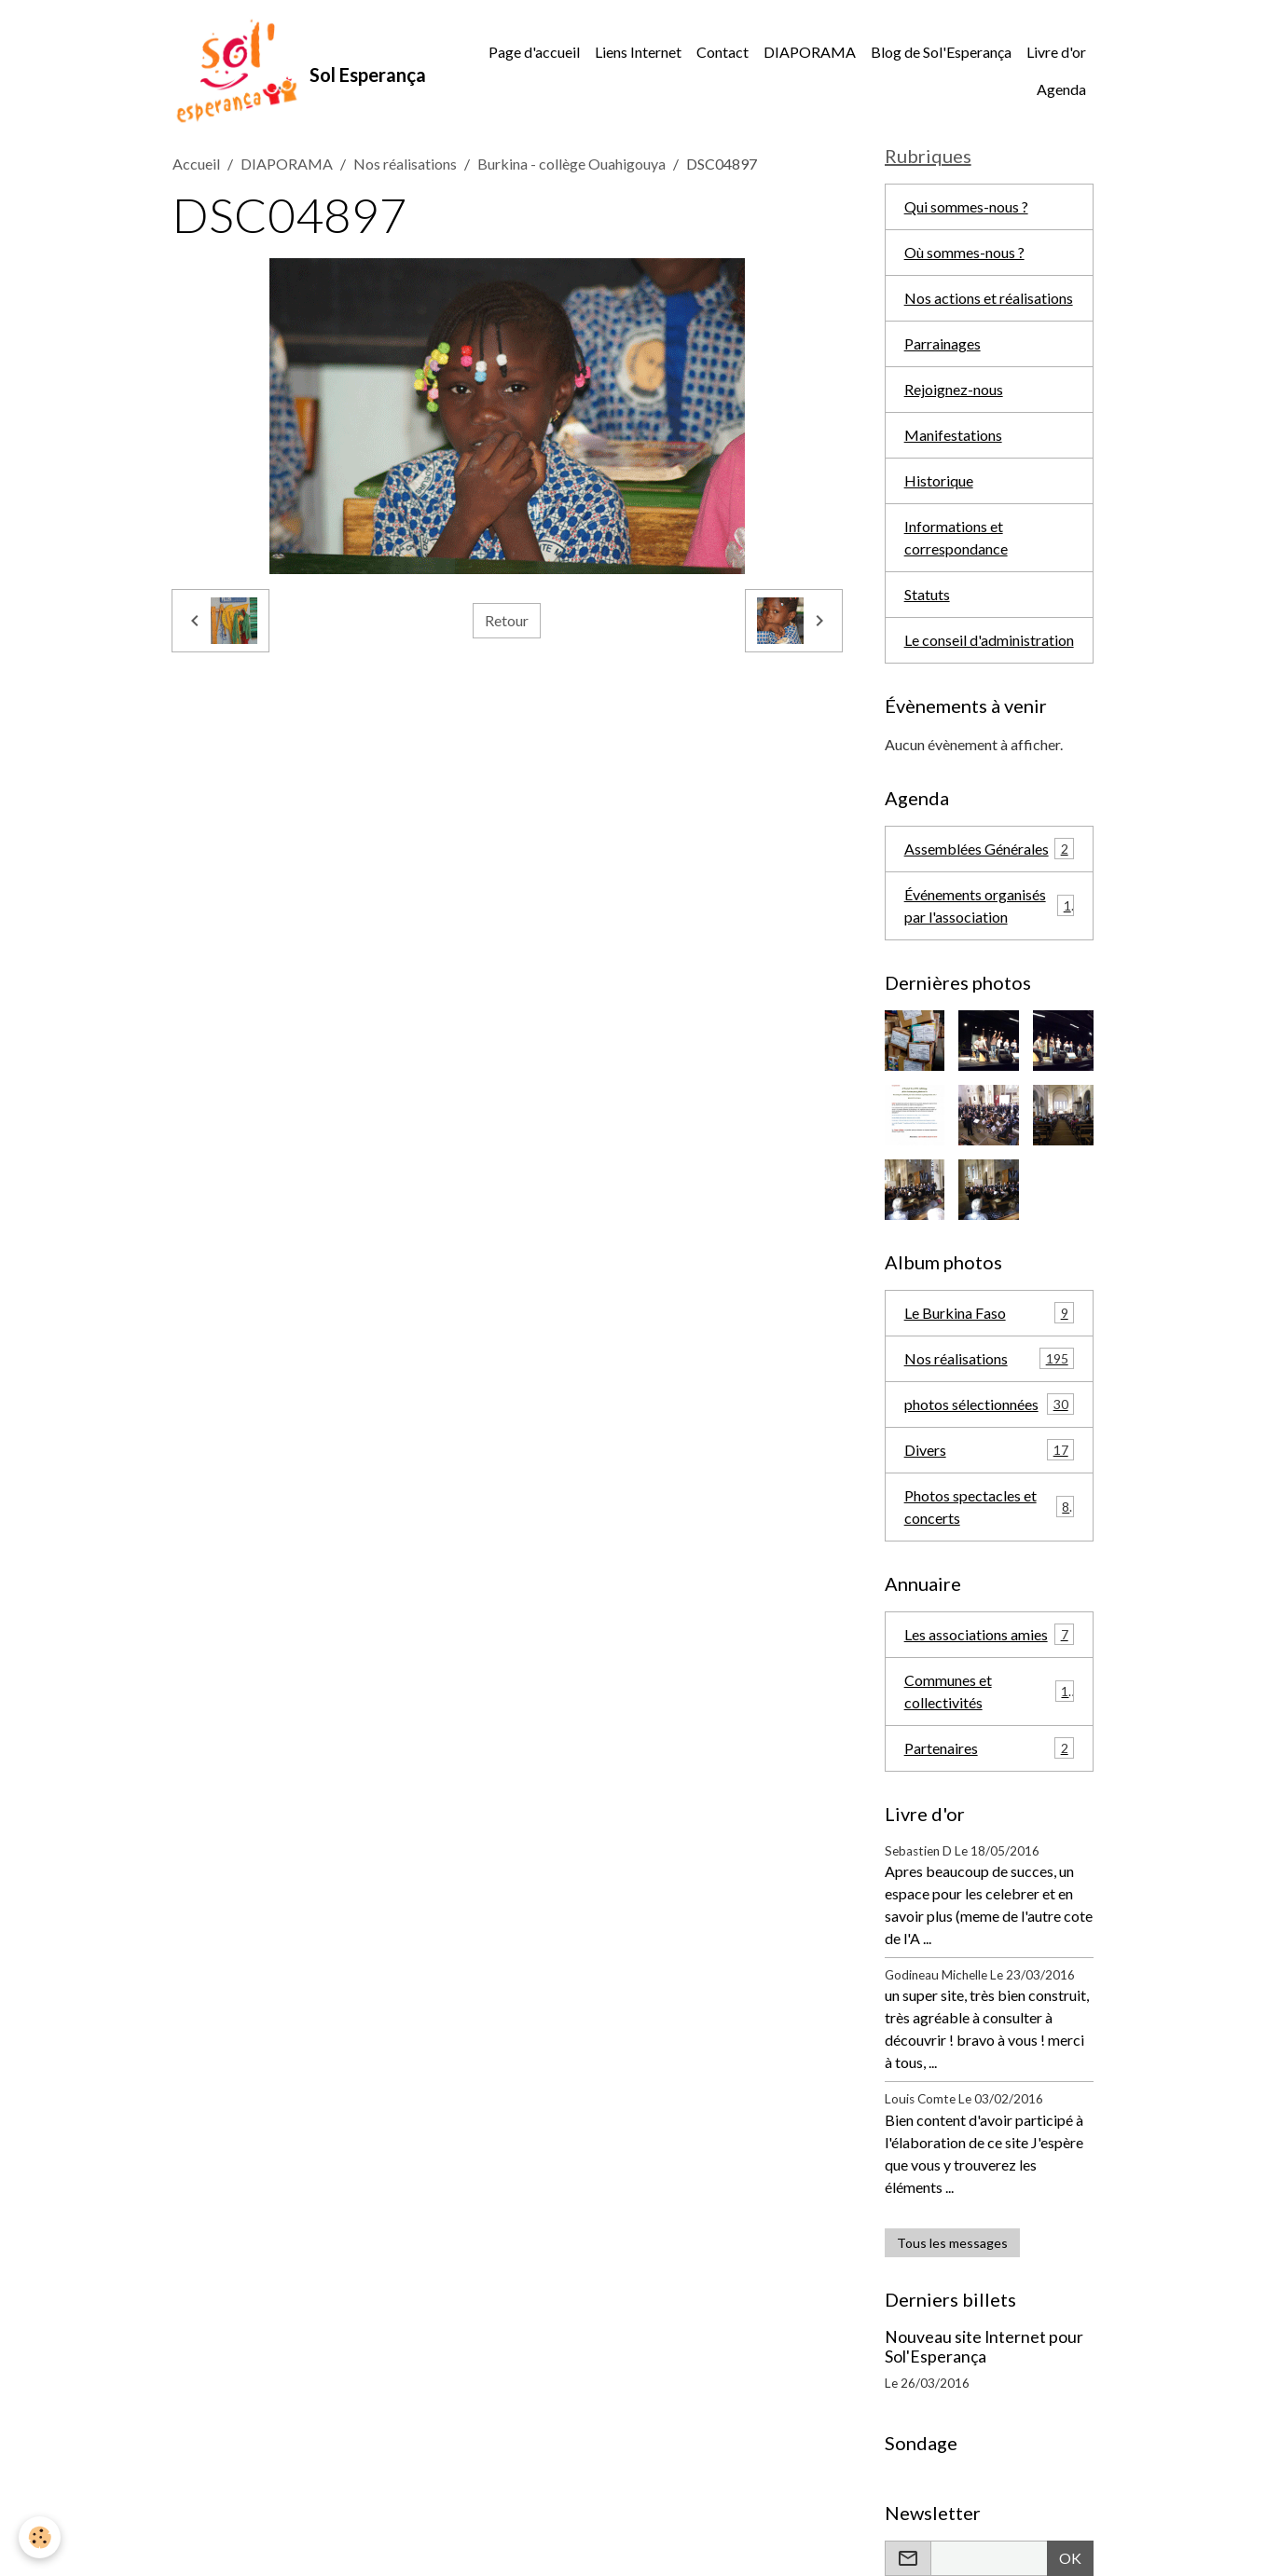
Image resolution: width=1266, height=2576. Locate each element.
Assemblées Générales (989, 848)
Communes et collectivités (989, 1691)
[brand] (296, 71)
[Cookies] (40, 2537)
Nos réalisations (405, 163)
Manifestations (953, 435)
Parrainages (942, 343)
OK (1070, 2558)
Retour (507, 620)
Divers (989, 1449)
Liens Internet (638, 52)
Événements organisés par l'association (989, 905)
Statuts (927, 594)
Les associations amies (989, 1634)
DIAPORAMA (810, 52)
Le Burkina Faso (989, 1312)
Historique (938, 480)
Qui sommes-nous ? (966, 206)
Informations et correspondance (956, 537)
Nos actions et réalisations (988, 298)
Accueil (196, 163)
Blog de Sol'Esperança (941, 52)
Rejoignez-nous (953, 389)
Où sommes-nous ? (964, 252)
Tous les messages (952, 2243)
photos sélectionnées (989, 1404)
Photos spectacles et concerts (989, 1507)
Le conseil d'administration (989, 640)
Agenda (1061, 89)
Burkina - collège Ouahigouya (571, 163)
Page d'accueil (534, 52)
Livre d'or (1056, 52)
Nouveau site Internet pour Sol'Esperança (984, 2346)
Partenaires (989, 1748)
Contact (722, 52)
